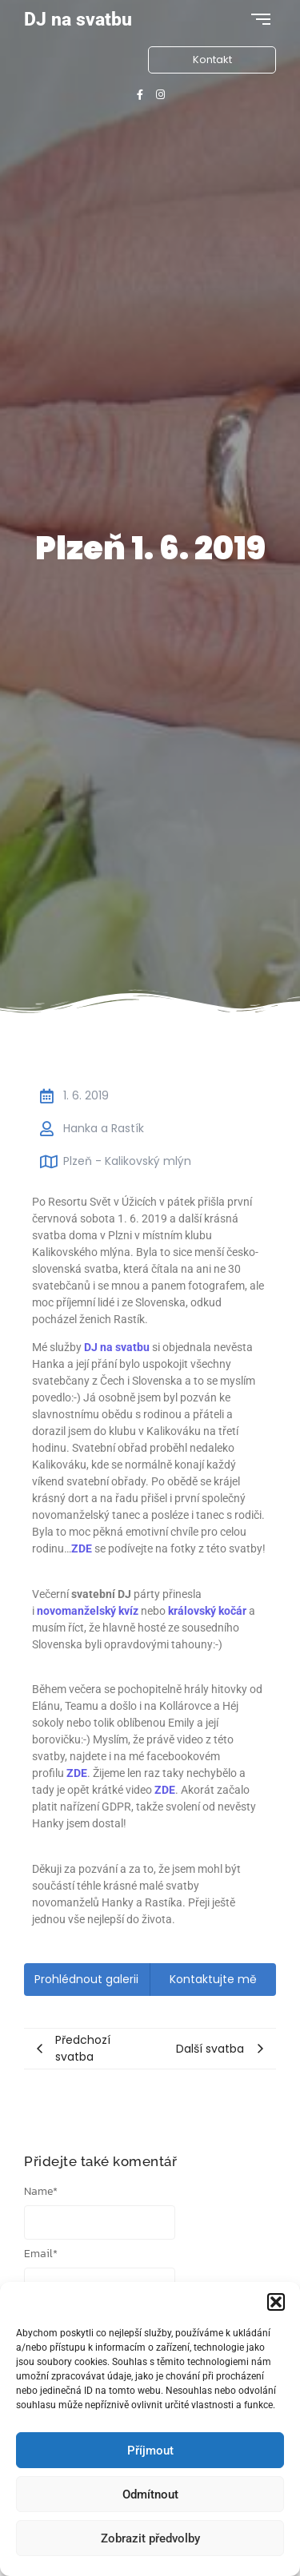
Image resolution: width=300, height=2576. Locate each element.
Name (41, 2191)
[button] (276, 2302)
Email (41, 2254)
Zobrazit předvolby (150, 2538)
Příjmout (150, 2450)
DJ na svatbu (78, 19)
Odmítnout (150, 2494)
